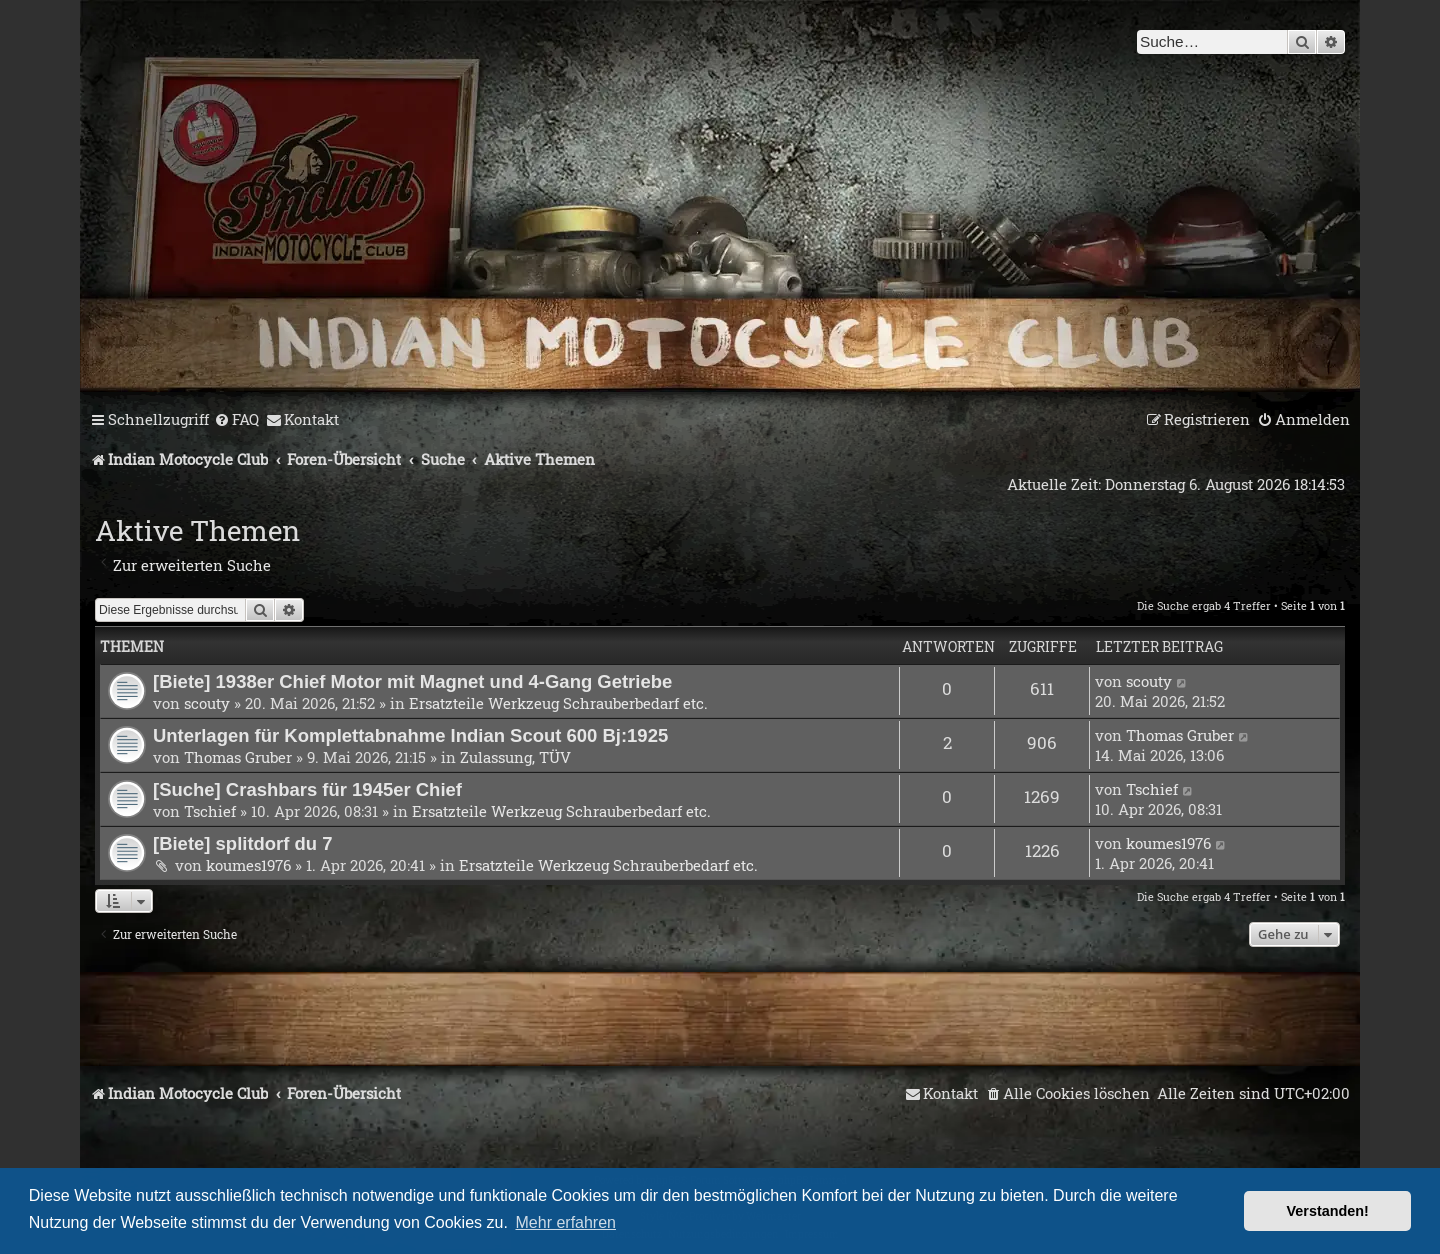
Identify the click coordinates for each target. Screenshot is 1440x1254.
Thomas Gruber (238, 757)
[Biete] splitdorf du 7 (243, 843)
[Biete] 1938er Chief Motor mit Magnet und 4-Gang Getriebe (412, 681)
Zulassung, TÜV (515, 757)
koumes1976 (248, 865)
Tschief (210, 811)
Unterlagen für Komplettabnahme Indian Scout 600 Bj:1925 (410, 735)
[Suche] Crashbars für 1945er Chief (307, 789)
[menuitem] (236, 420)
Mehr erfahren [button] (566, 1222)
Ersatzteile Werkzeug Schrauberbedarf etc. (558, 703)
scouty (207, 703)
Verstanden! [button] (1328, 1211)
